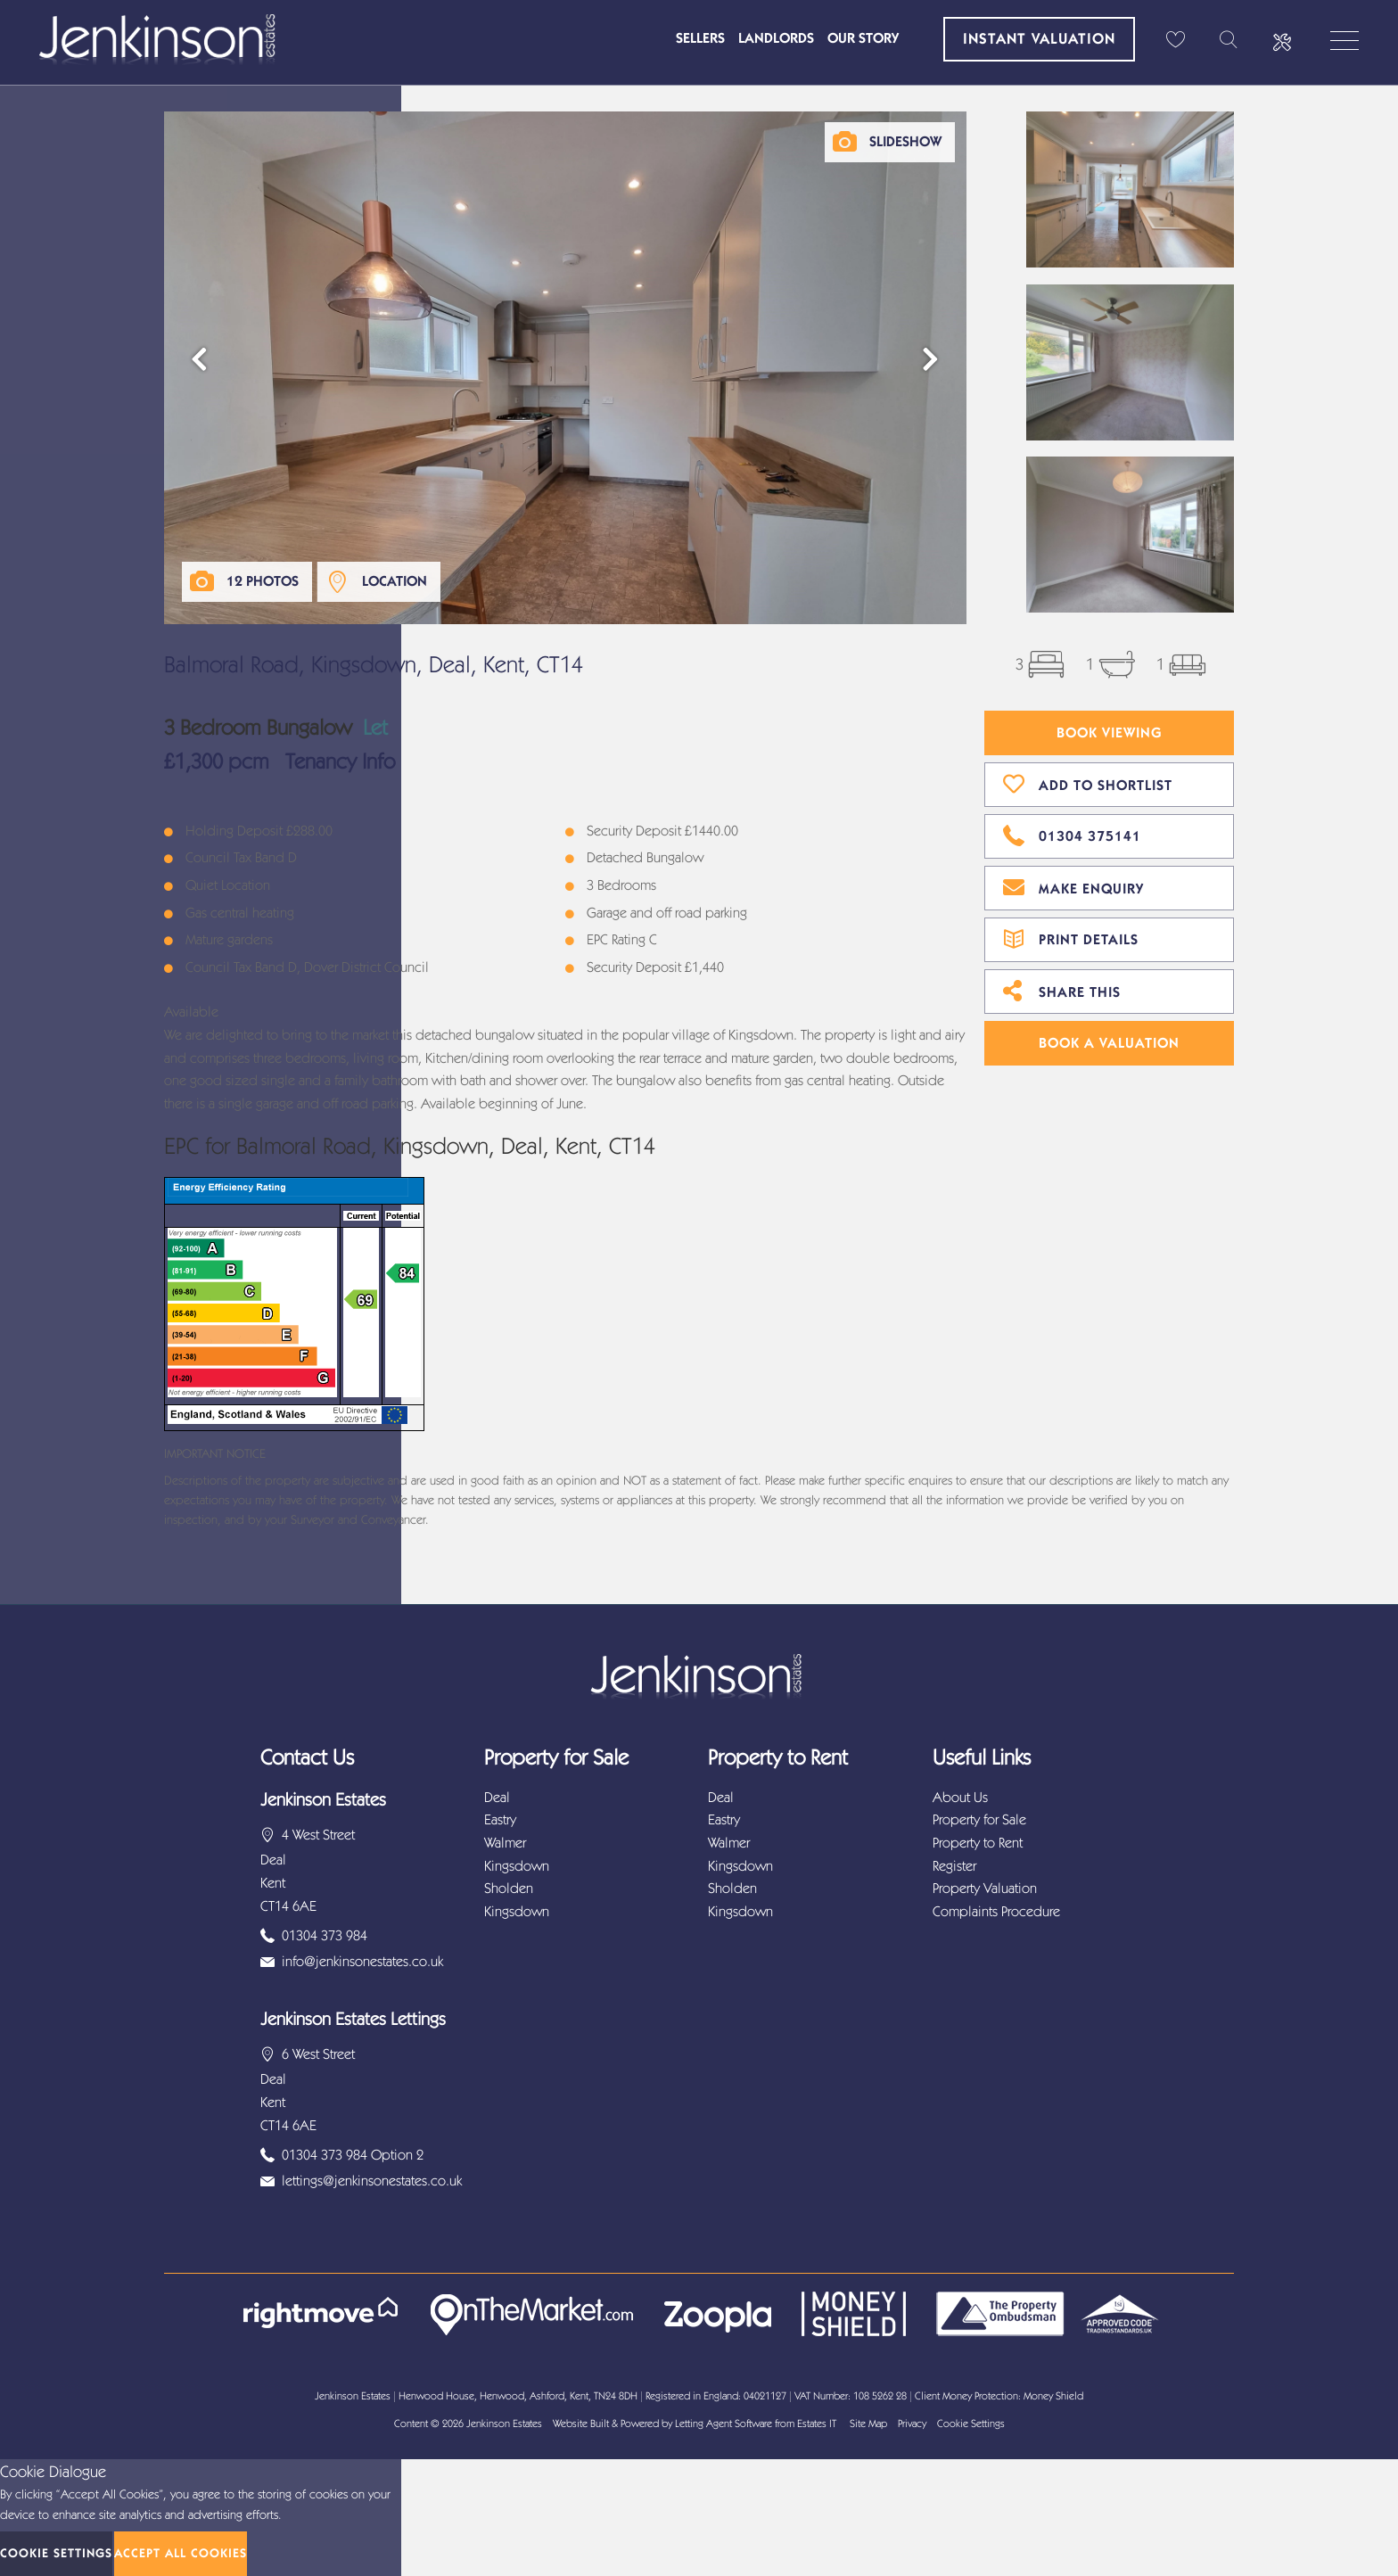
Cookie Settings (971, 2423)
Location (394, 580)
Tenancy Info (340, 761)
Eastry (500, 1819)
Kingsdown (516, 1865)
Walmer (505, 1842)
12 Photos (262, 580)
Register (954, 1865)
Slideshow (905, 141)
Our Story (863, 37)
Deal (497, 1797)
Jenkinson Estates (504, 2423)
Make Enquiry (1073, 886)
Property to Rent (978, 1842)
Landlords (776, 37)
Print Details (1071, 937)
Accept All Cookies (180, 2553)
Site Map (868, 2423)
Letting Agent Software (723, 2423)
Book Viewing (1110, 732)
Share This (1062, 989)
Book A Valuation (1109, 1042)
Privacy (912, 2423)
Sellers (700, 37)
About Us (960, 1797)
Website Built (581, 2423)
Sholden (508, 1888)
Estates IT (816, 2423)
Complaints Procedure (996, 1911)
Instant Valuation (1039, 38)
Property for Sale (979, 1819)
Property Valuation (985, 1888)
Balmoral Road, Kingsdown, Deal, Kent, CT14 (373, 665)
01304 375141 (1072, 833)
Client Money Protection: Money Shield (999, 2396)
